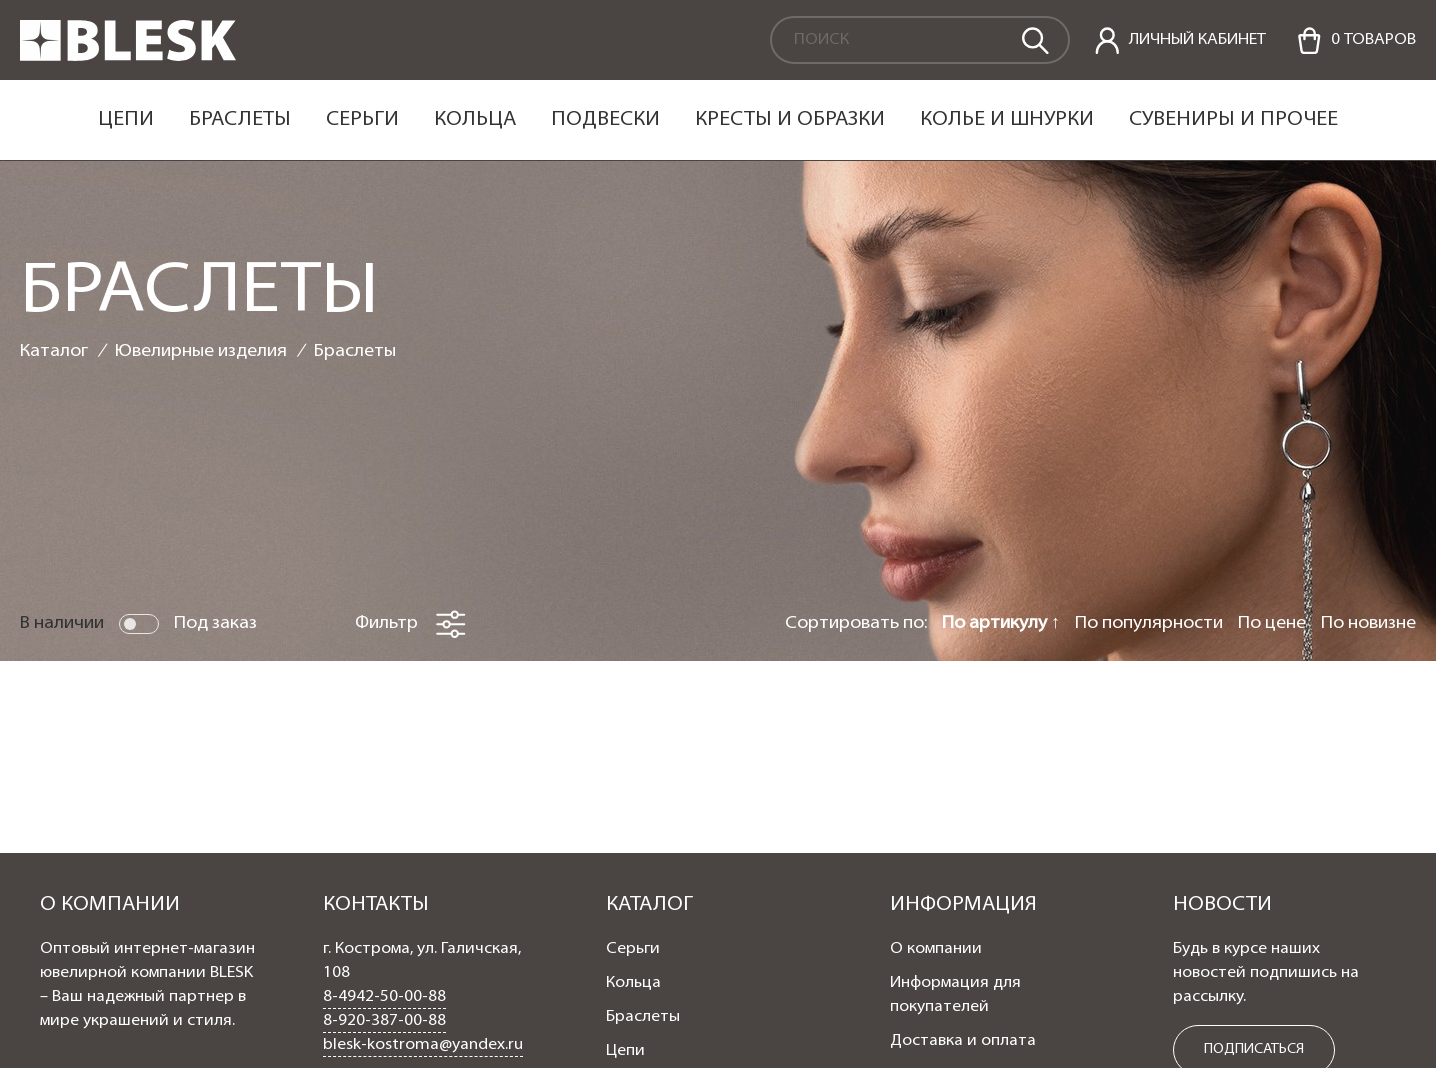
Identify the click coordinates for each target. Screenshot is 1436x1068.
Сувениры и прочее (1233, 120)
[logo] (128, 57)
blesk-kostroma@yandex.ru (423, 1045)
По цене (1272, 623)
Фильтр (410, 624)
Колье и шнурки (1007, 120)
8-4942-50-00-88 (384, 997)
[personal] (1180, 40)
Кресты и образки (790, 120)
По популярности (1149, 623)
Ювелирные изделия (201, 351)
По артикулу (996, 623)
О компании (936, 949)
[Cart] (1356, 40)
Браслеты (240, 120)
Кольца (475, 120)
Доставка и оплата (963, 1041)
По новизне (1368, 623)
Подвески (605, 120)
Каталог (54, 351)
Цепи (126, 120)
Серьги (362, 120)
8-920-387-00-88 (384, 1021)
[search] (1034, 39)
